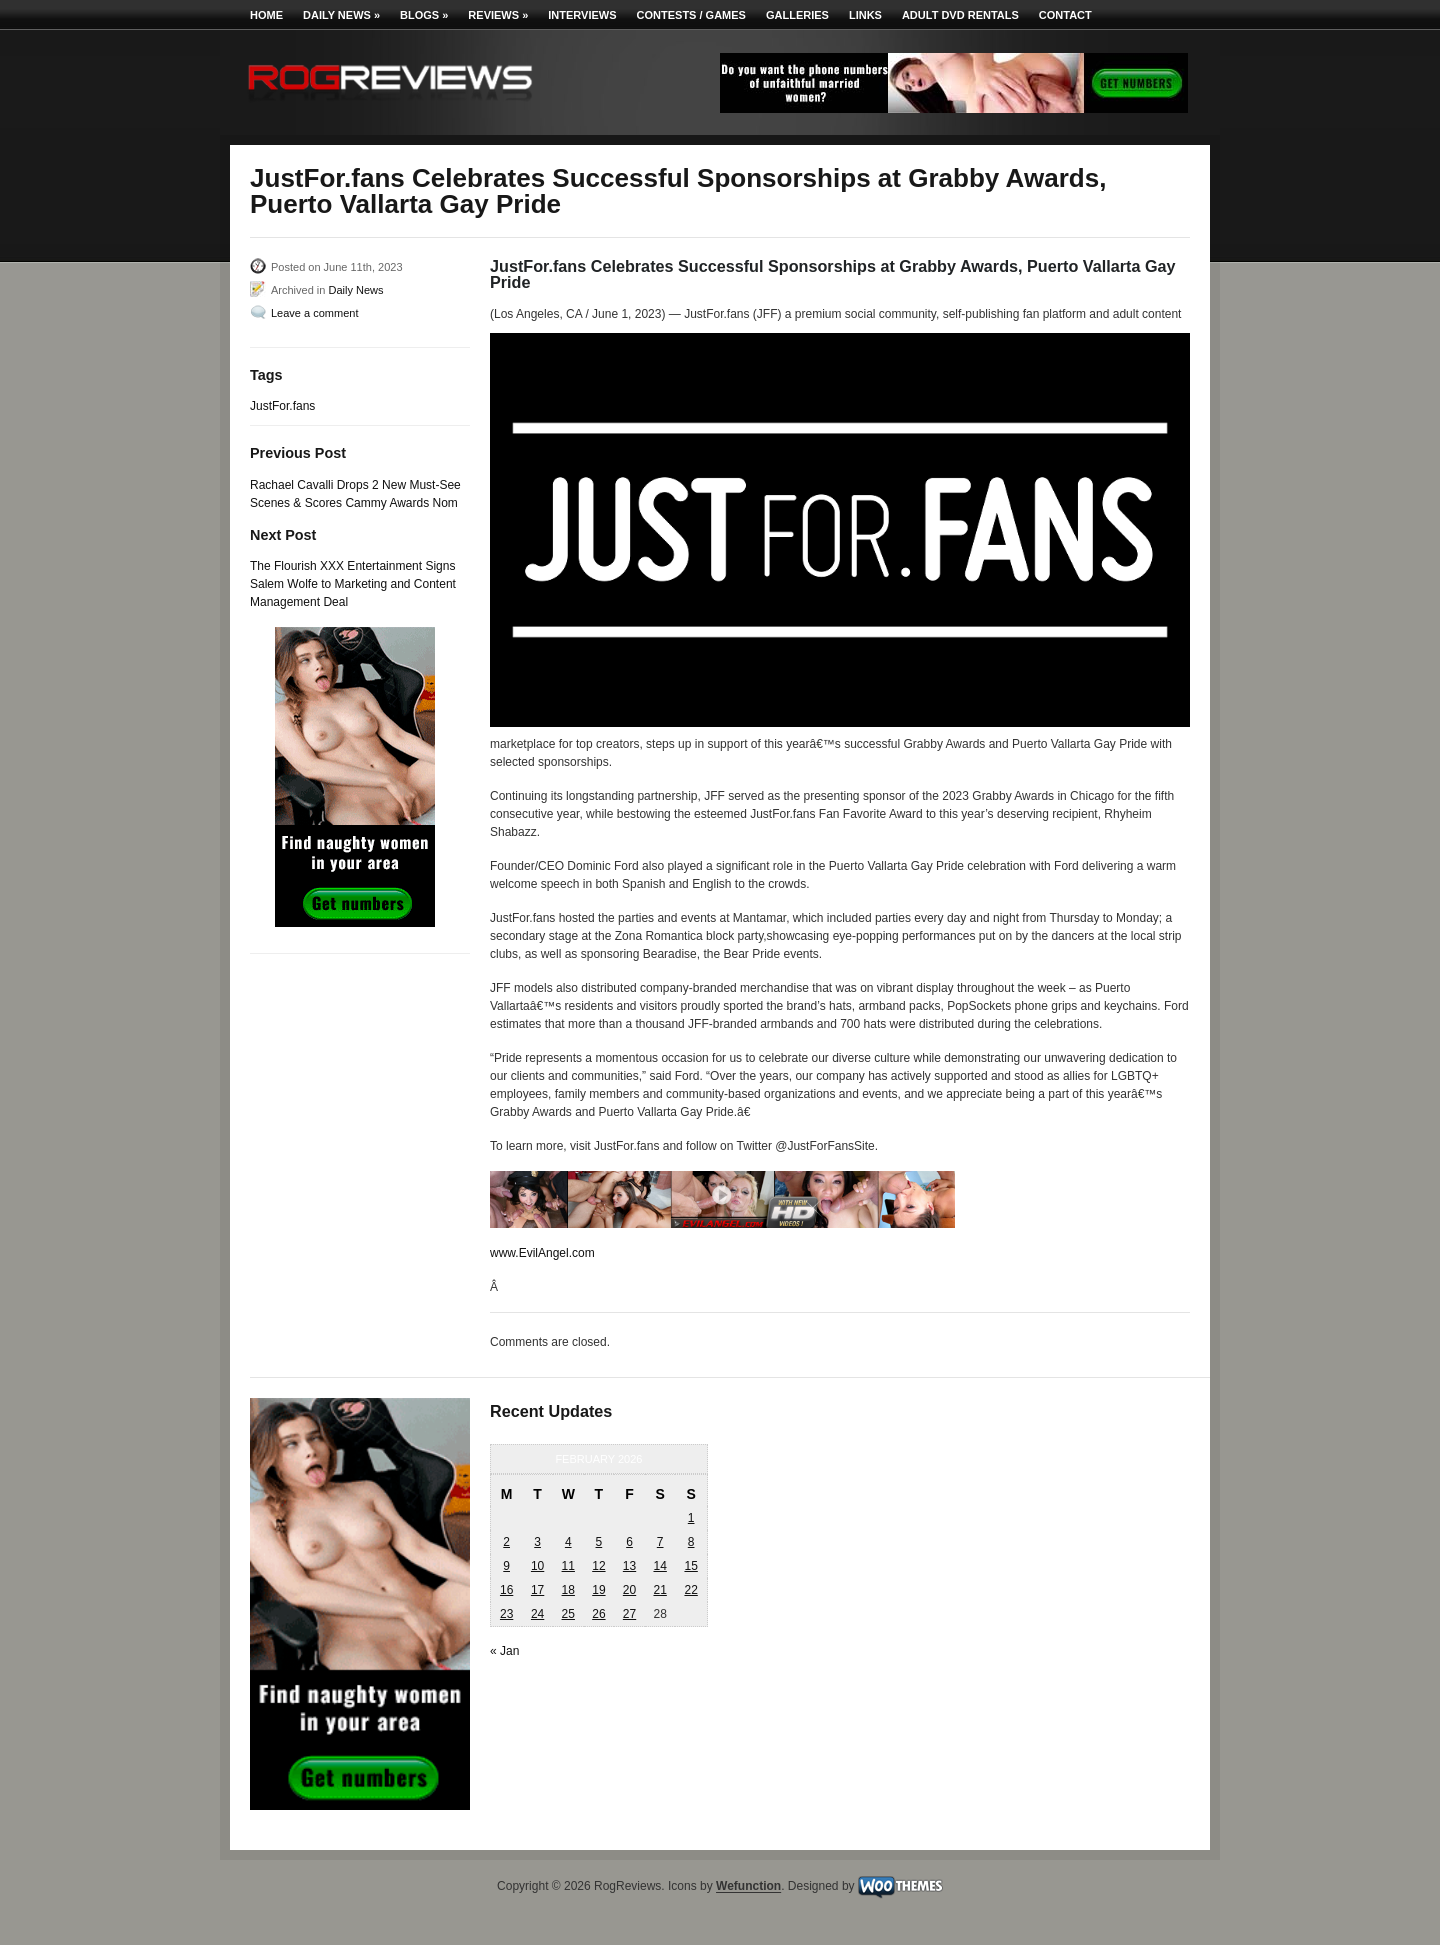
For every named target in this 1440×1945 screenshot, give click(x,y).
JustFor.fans (282, 406)
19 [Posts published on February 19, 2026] (598, 1590)
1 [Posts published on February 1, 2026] (691, 1518)
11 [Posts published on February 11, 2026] (568, 1566)
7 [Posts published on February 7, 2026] (660, 1542)
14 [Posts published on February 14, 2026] (659, 1566)
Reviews (498, 15)
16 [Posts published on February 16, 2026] (506, 1590)
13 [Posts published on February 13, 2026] (629, 1566)
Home (266, 15)
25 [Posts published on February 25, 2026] (568, 1614)
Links (865, 15)
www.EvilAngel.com (542, 1253)
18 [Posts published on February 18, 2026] (568, 1590)
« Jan (504, 1651)
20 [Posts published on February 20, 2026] (629, 1590)
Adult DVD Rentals (960, 15)
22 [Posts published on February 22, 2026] (690, 1590)
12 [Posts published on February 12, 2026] (598, 1566)
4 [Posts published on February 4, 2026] (568, 1542)
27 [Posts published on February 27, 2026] (629, 1614)
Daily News (341, 15)
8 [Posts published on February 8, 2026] (691, 1542)
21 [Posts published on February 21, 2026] (659, 1590)
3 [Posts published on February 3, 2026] (537, 1542)
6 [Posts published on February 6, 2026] (629, 1542)
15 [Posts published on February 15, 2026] (690, 1566)
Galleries (797, 15)
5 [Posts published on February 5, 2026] (599, 1542)
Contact (1065, 15)
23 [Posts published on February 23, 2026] (506, 1614)
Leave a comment (314, 313)
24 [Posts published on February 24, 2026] (537, 1614)
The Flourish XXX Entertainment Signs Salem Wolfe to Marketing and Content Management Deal (353, 584)
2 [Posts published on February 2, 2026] (506, 1542)
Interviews (582, 15)
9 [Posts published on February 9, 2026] (506, 1566)
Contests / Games (691, 15)
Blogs (424, 15)
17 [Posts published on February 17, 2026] (537, 1590)
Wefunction (748, 1887)
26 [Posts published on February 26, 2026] (598, 1614)
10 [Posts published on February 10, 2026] (537, 1566)
